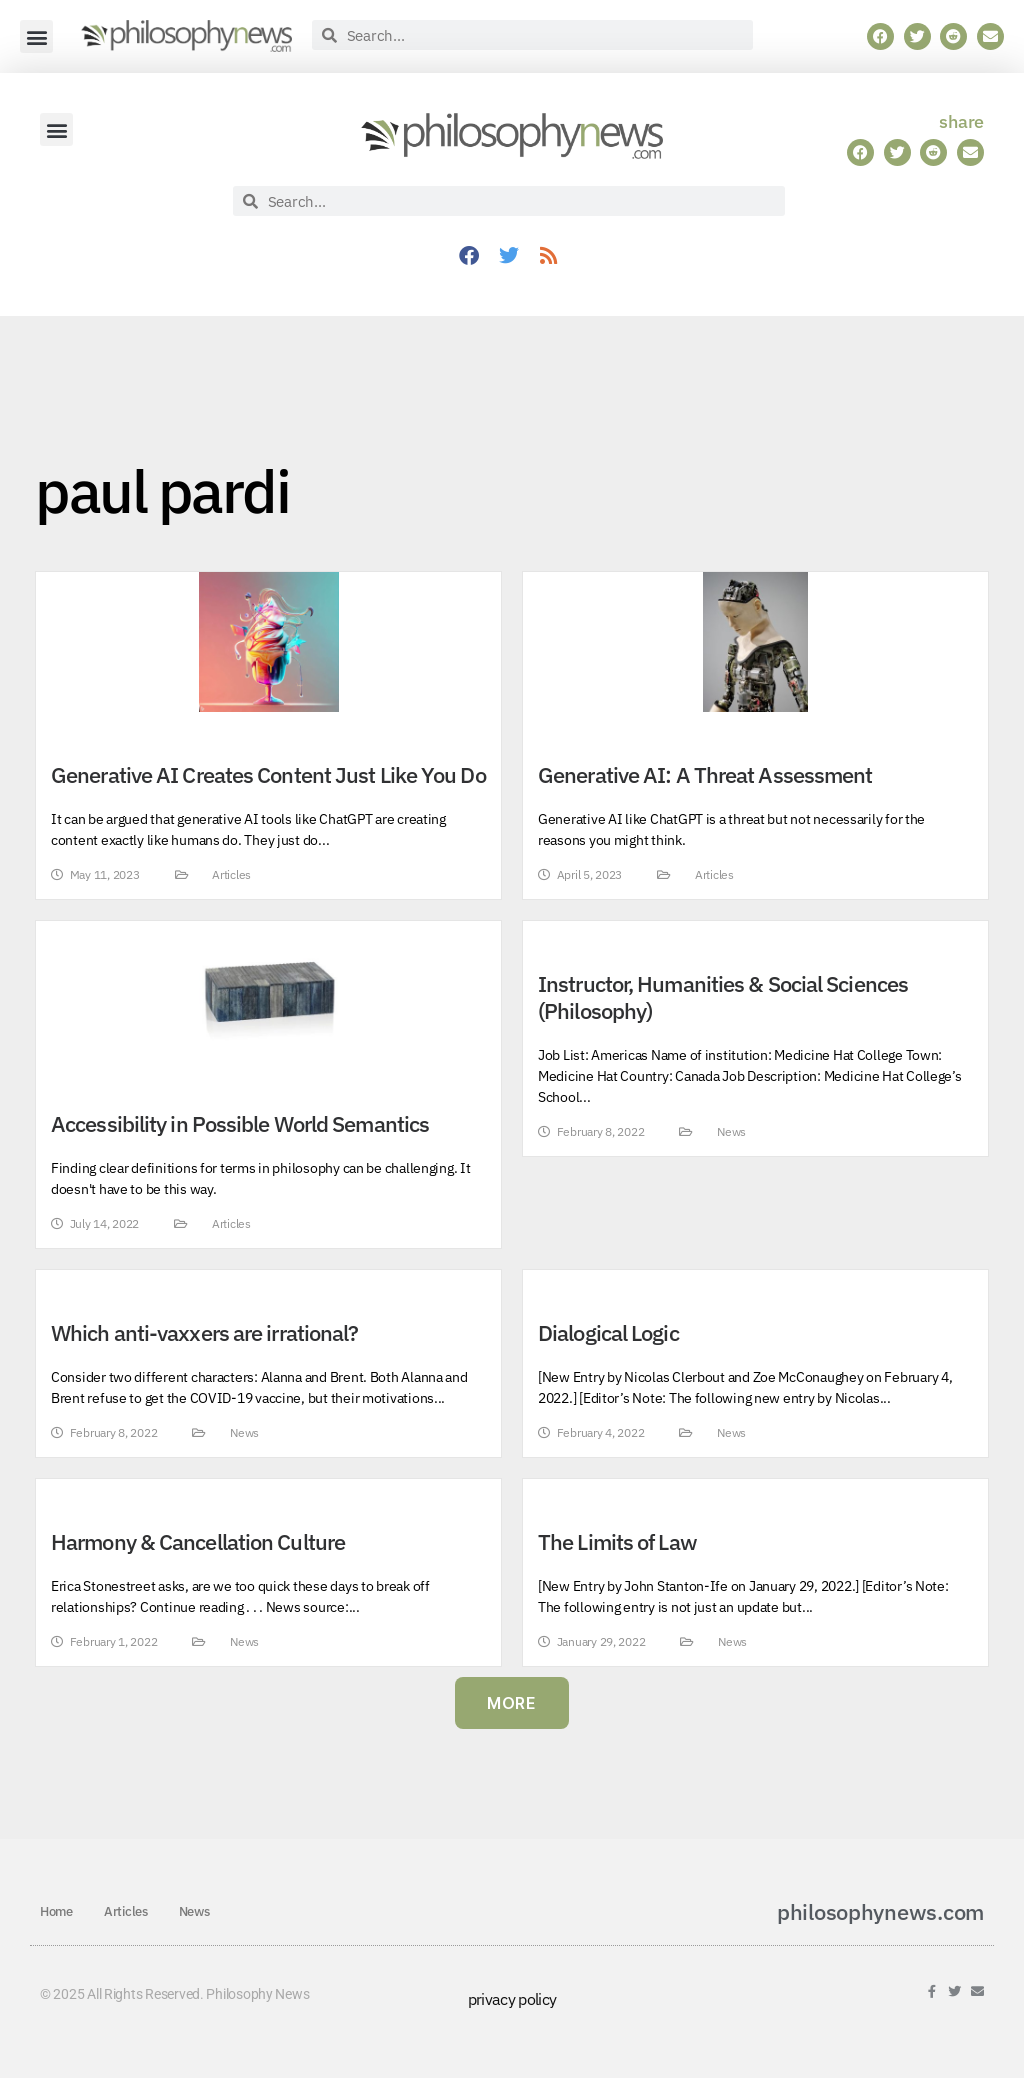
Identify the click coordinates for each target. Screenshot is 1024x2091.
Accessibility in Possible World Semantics (240, 1124)
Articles (231, 874)
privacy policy (512, 1999)
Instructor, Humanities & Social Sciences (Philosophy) (723, 997)
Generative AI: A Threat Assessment (705, 775)
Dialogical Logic (608, 1333)
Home (56, 1911)
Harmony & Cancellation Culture (198, 1542)
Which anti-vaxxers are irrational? (204, 1333)
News (731, 1131)
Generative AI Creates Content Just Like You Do (268, 775)
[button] (36, 36)
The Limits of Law (617, 1542)
